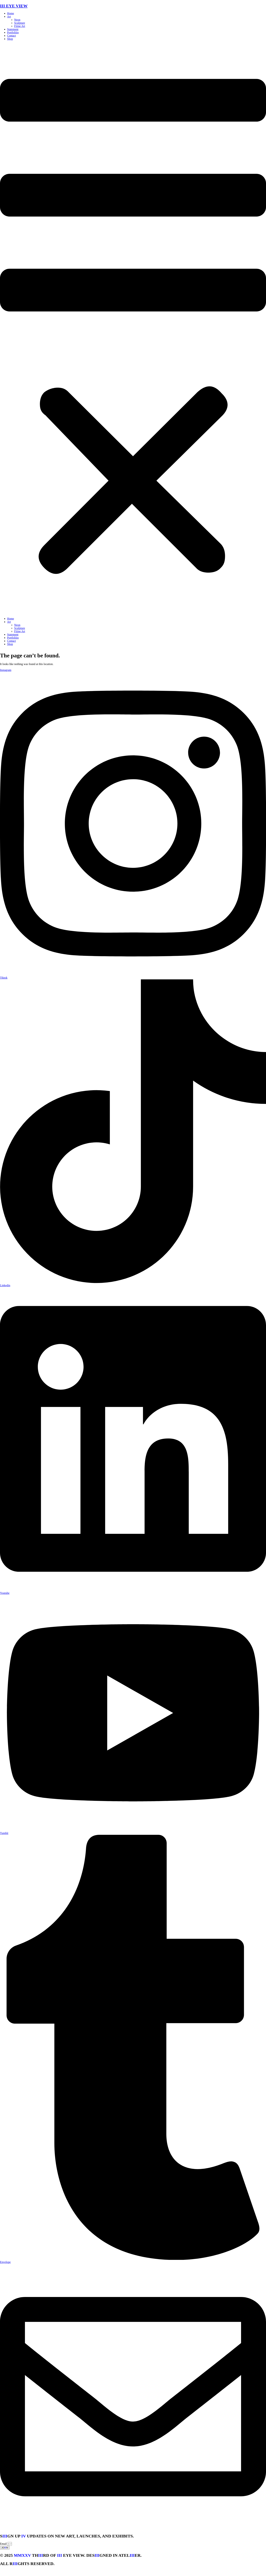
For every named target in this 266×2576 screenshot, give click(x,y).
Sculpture (19, 22)
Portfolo (13, 32)
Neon (17, 19)
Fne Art (19, 26)
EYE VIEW (14, 6)
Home (10, 13)
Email (3, 2543)
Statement (12, 29)
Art (9, 16)
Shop (10, 38)
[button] (133, 328)
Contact (11, 35)
